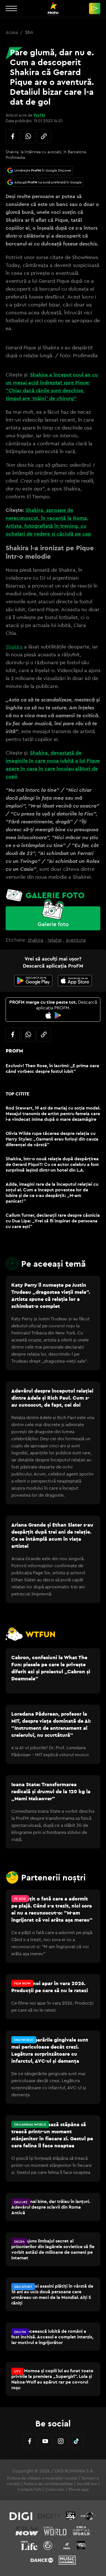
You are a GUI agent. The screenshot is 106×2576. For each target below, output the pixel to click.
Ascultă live (87, 2483)
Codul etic (55, 2489)
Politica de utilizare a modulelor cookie (42, 2478)
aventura (76, 940)
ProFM (39, 115)
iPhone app (78, 2489)
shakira (35, 940)
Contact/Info (30, 2489)
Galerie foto (53, 924)
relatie (54, 940)
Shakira (14, 646)
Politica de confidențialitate (48, 2483)
